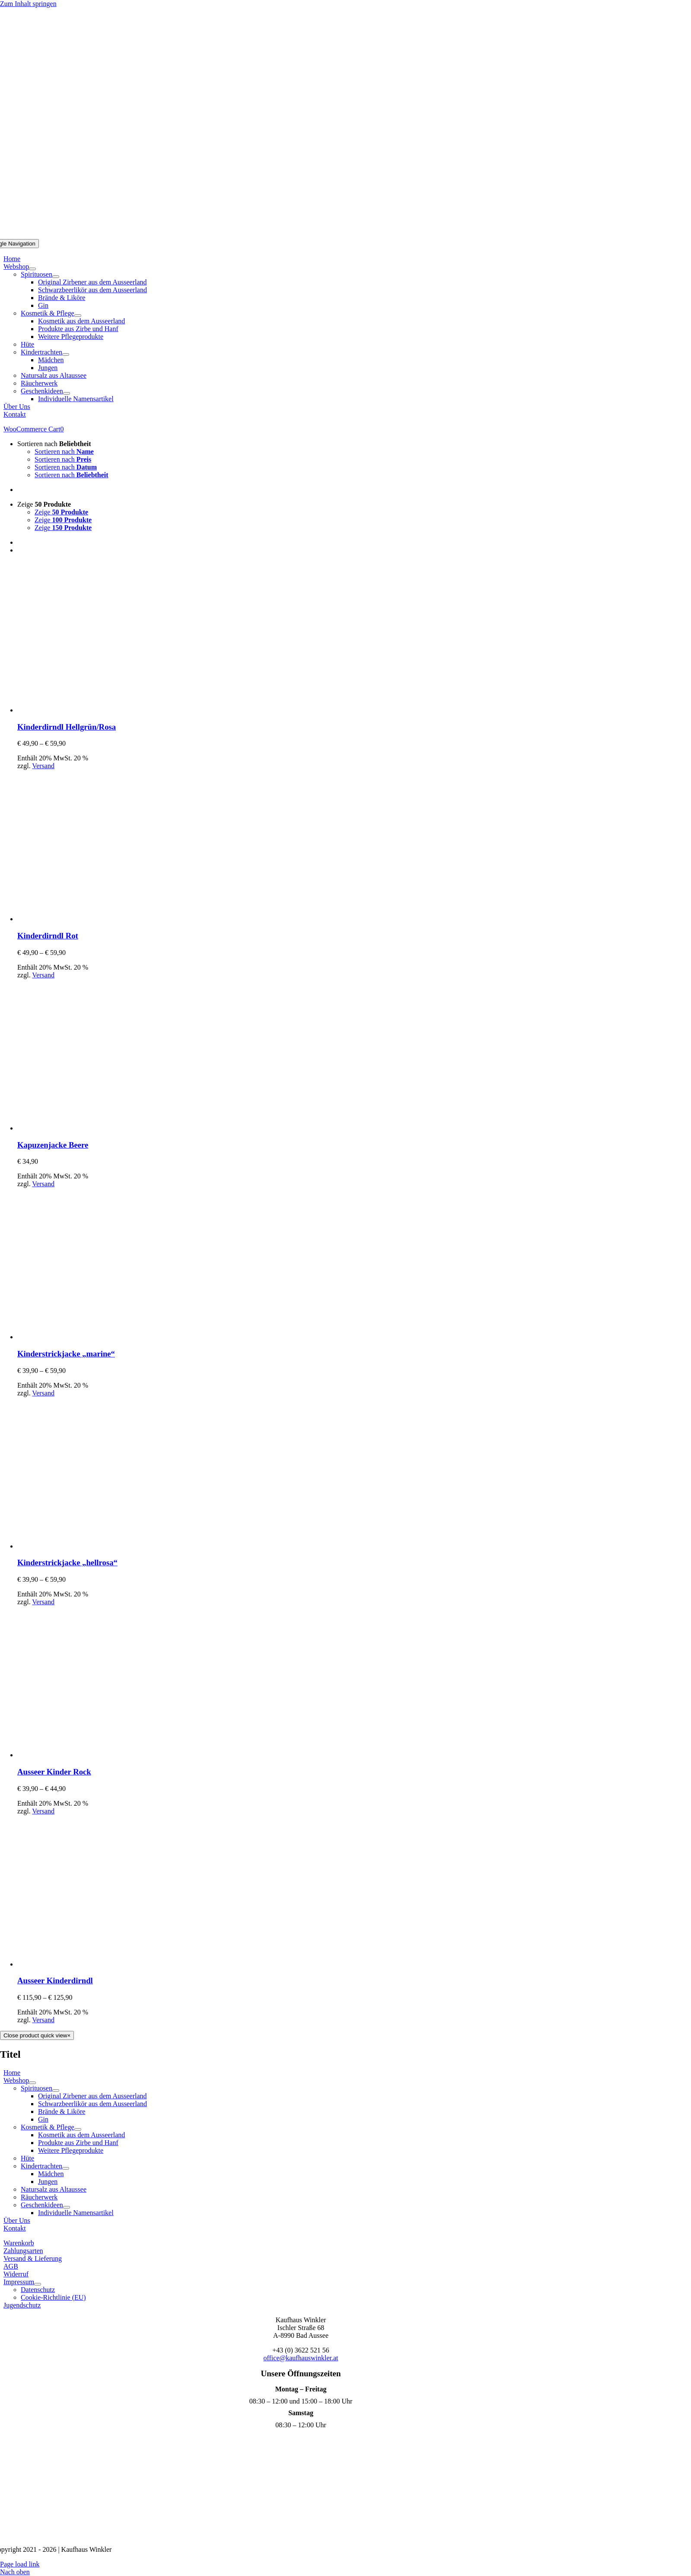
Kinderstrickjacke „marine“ (66, 1353)
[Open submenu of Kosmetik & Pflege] (77, 315)
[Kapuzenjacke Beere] (93, 1128)
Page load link (20, 2564)
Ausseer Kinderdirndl (55, 1980)
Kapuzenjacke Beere (52, 1144)
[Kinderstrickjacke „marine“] (93, 1337)
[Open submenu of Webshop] (32, 269)
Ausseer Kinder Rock (54, 1771)
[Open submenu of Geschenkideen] (66, 393)
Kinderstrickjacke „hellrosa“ (67, 1562)
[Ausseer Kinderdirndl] (93, 1964)
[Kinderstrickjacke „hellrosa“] (93, 1546)
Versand (43, 765)
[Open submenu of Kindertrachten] (65, 354)
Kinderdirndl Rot (47, 935)
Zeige (44, 504)
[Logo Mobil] (346, 235)
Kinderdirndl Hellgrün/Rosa (66, 726)
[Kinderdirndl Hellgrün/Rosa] (93, 710)
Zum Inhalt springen (28, 3)
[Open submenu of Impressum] (37, 2284)
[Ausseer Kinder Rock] (93, 1755)
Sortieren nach (54, 443)
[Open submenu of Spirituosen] (55, 276)
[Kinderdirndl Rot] (93, 919)
